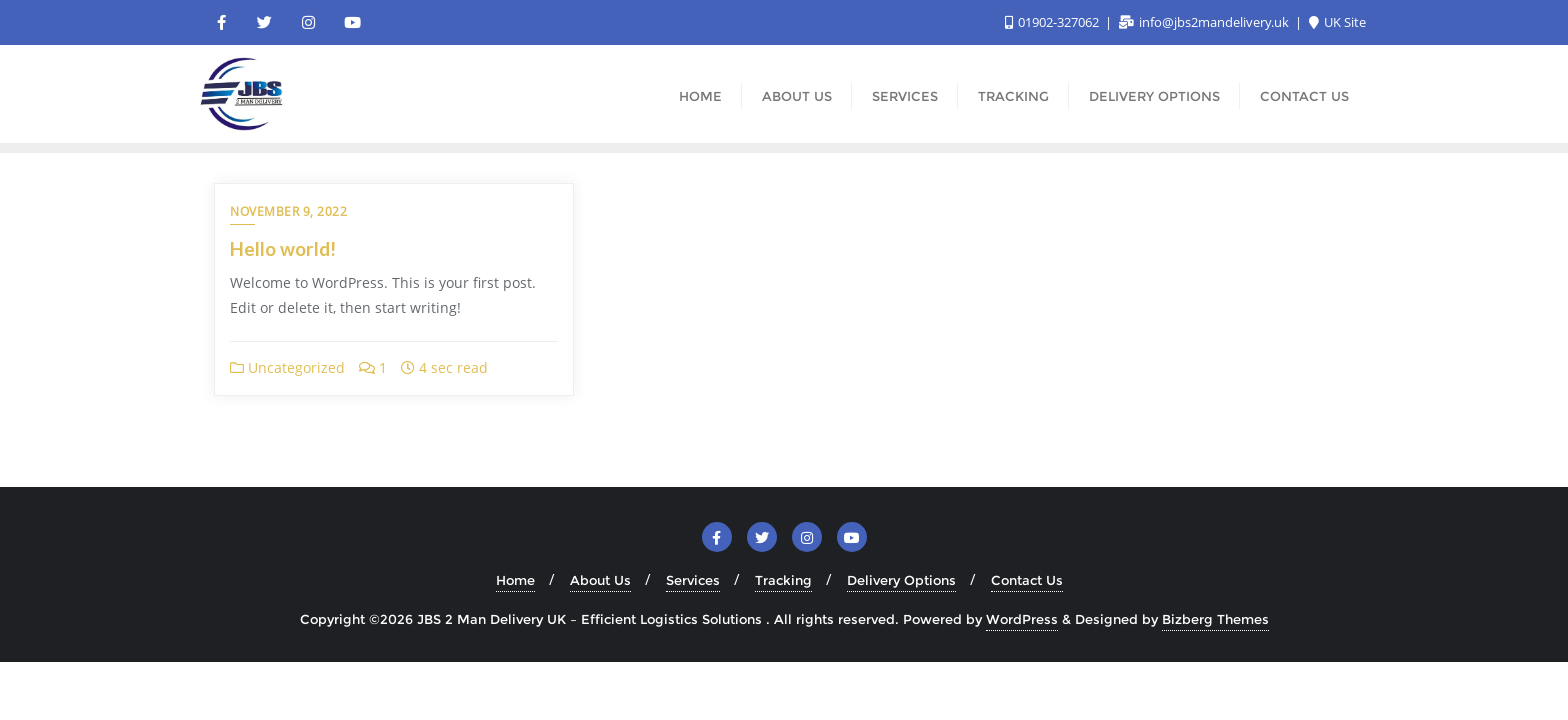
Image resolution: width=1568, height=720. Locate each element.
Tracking (783, 580)
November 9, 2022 (288, 211)
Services (693, 580)
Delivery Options (901, 580)
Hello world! (283, 248)
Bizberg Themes (1215, 619)
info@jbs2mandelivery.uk (1205, 22)
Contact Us (1027, 580)
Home (515, 580)
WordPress (1022, 619)
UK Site (1337, 22)
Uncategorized (287, 367)
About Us (600, 580)
